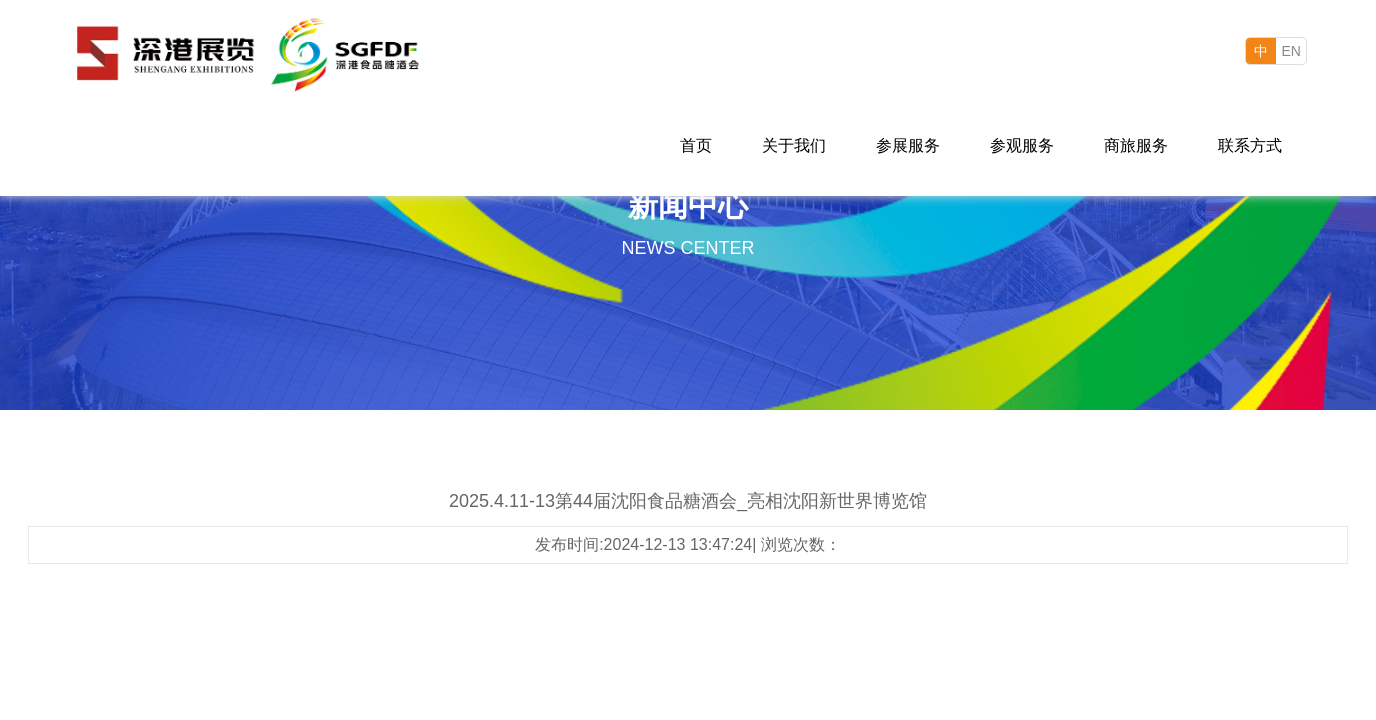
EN (1290, 51)
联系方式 (1250, 145)
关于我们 (794, 145)
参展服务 (908, 145)
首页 (696, 145)
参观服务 (1022, 145)
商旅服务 (1136, 145)
